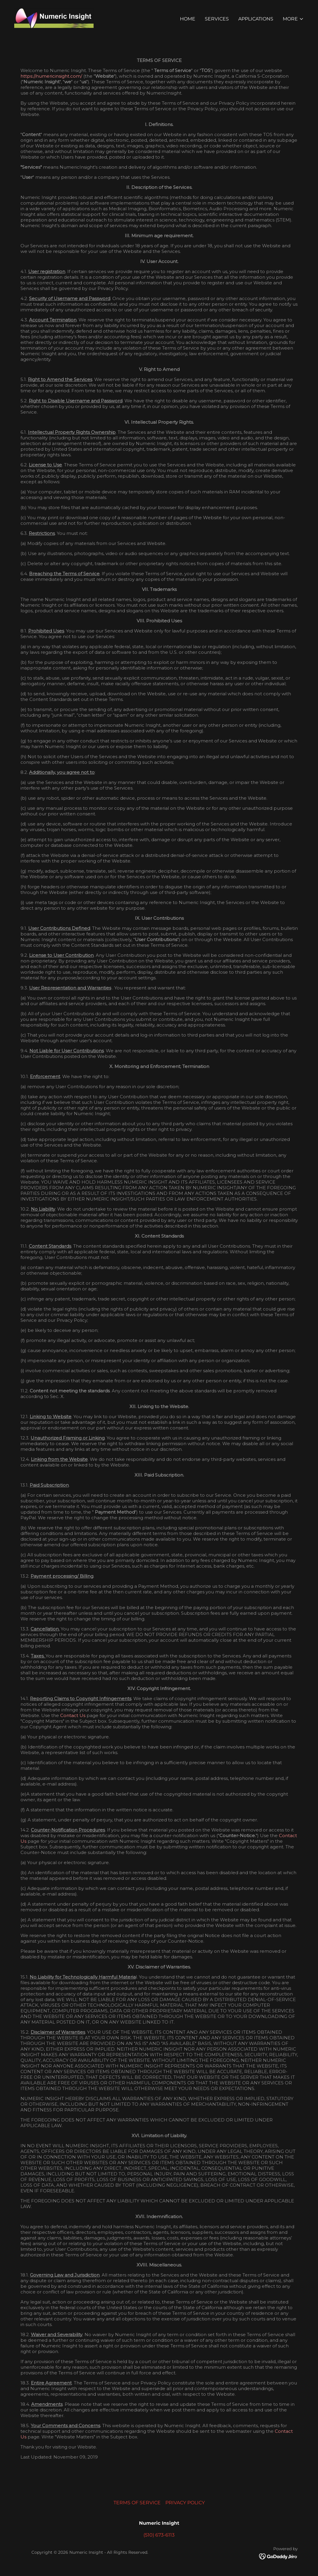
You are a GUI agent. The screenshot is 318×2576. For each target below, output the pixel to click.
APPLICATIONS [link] (255, 19)
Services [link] (217, 19)
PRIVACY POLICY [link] (185, 2502)
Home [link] (187, 19)
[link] (54, 18)
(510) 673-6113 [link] (159, 2535)
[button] (293, 19)
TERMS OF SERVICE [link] (137, 2502)
